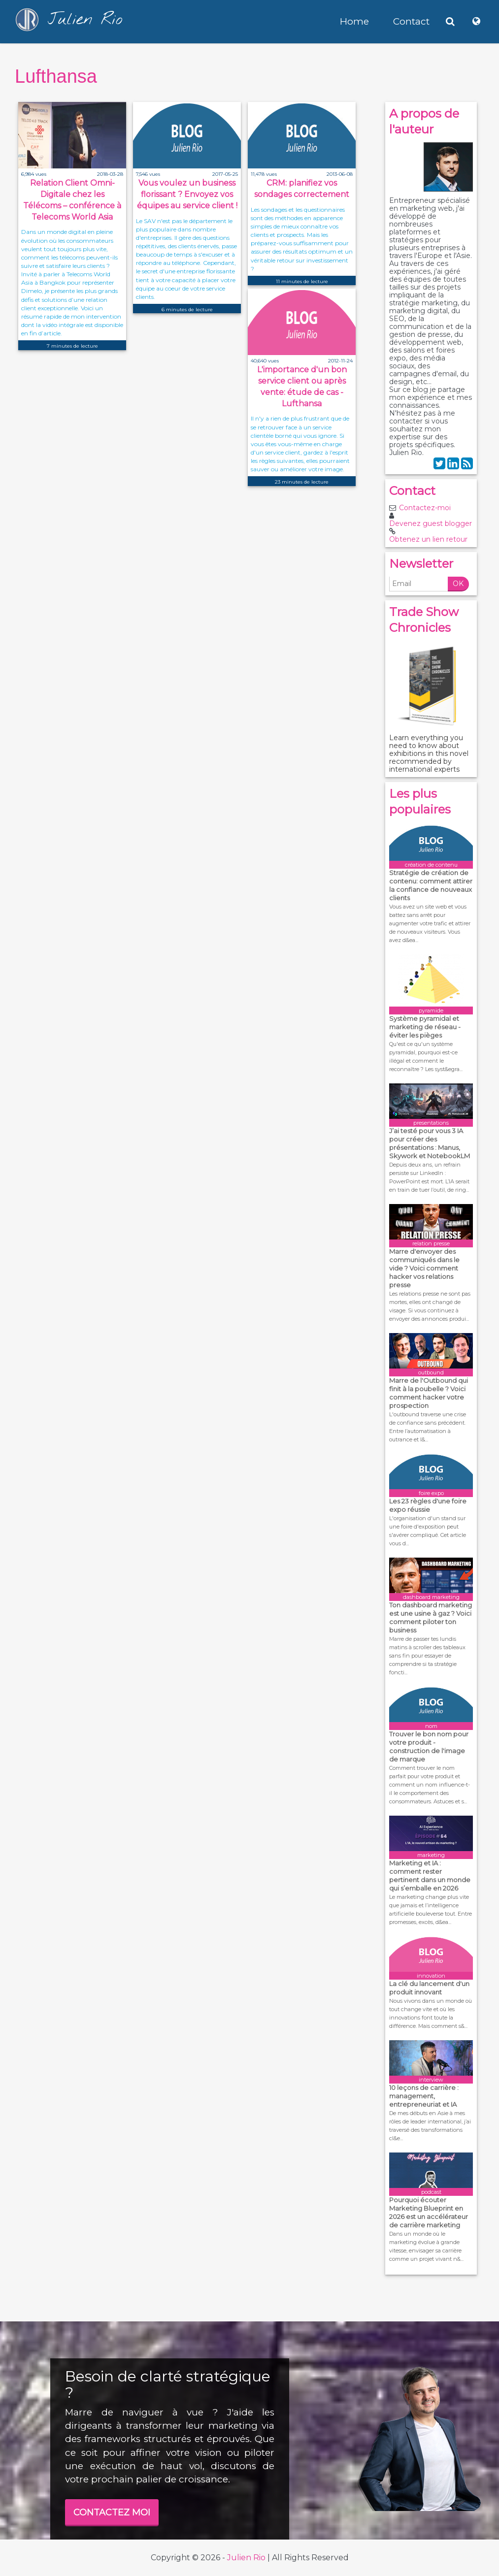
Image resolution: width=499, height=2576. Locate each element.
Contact (411, 21)
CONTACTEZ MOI (111, 2512)
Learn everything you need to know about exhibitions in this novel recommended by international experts (428, 753)
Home (354, 21)
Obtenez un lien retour (428, 539)
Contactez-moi (425, 507)
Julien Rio (246, 2557)
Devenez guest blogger (430, 523)
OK (458, 583)
